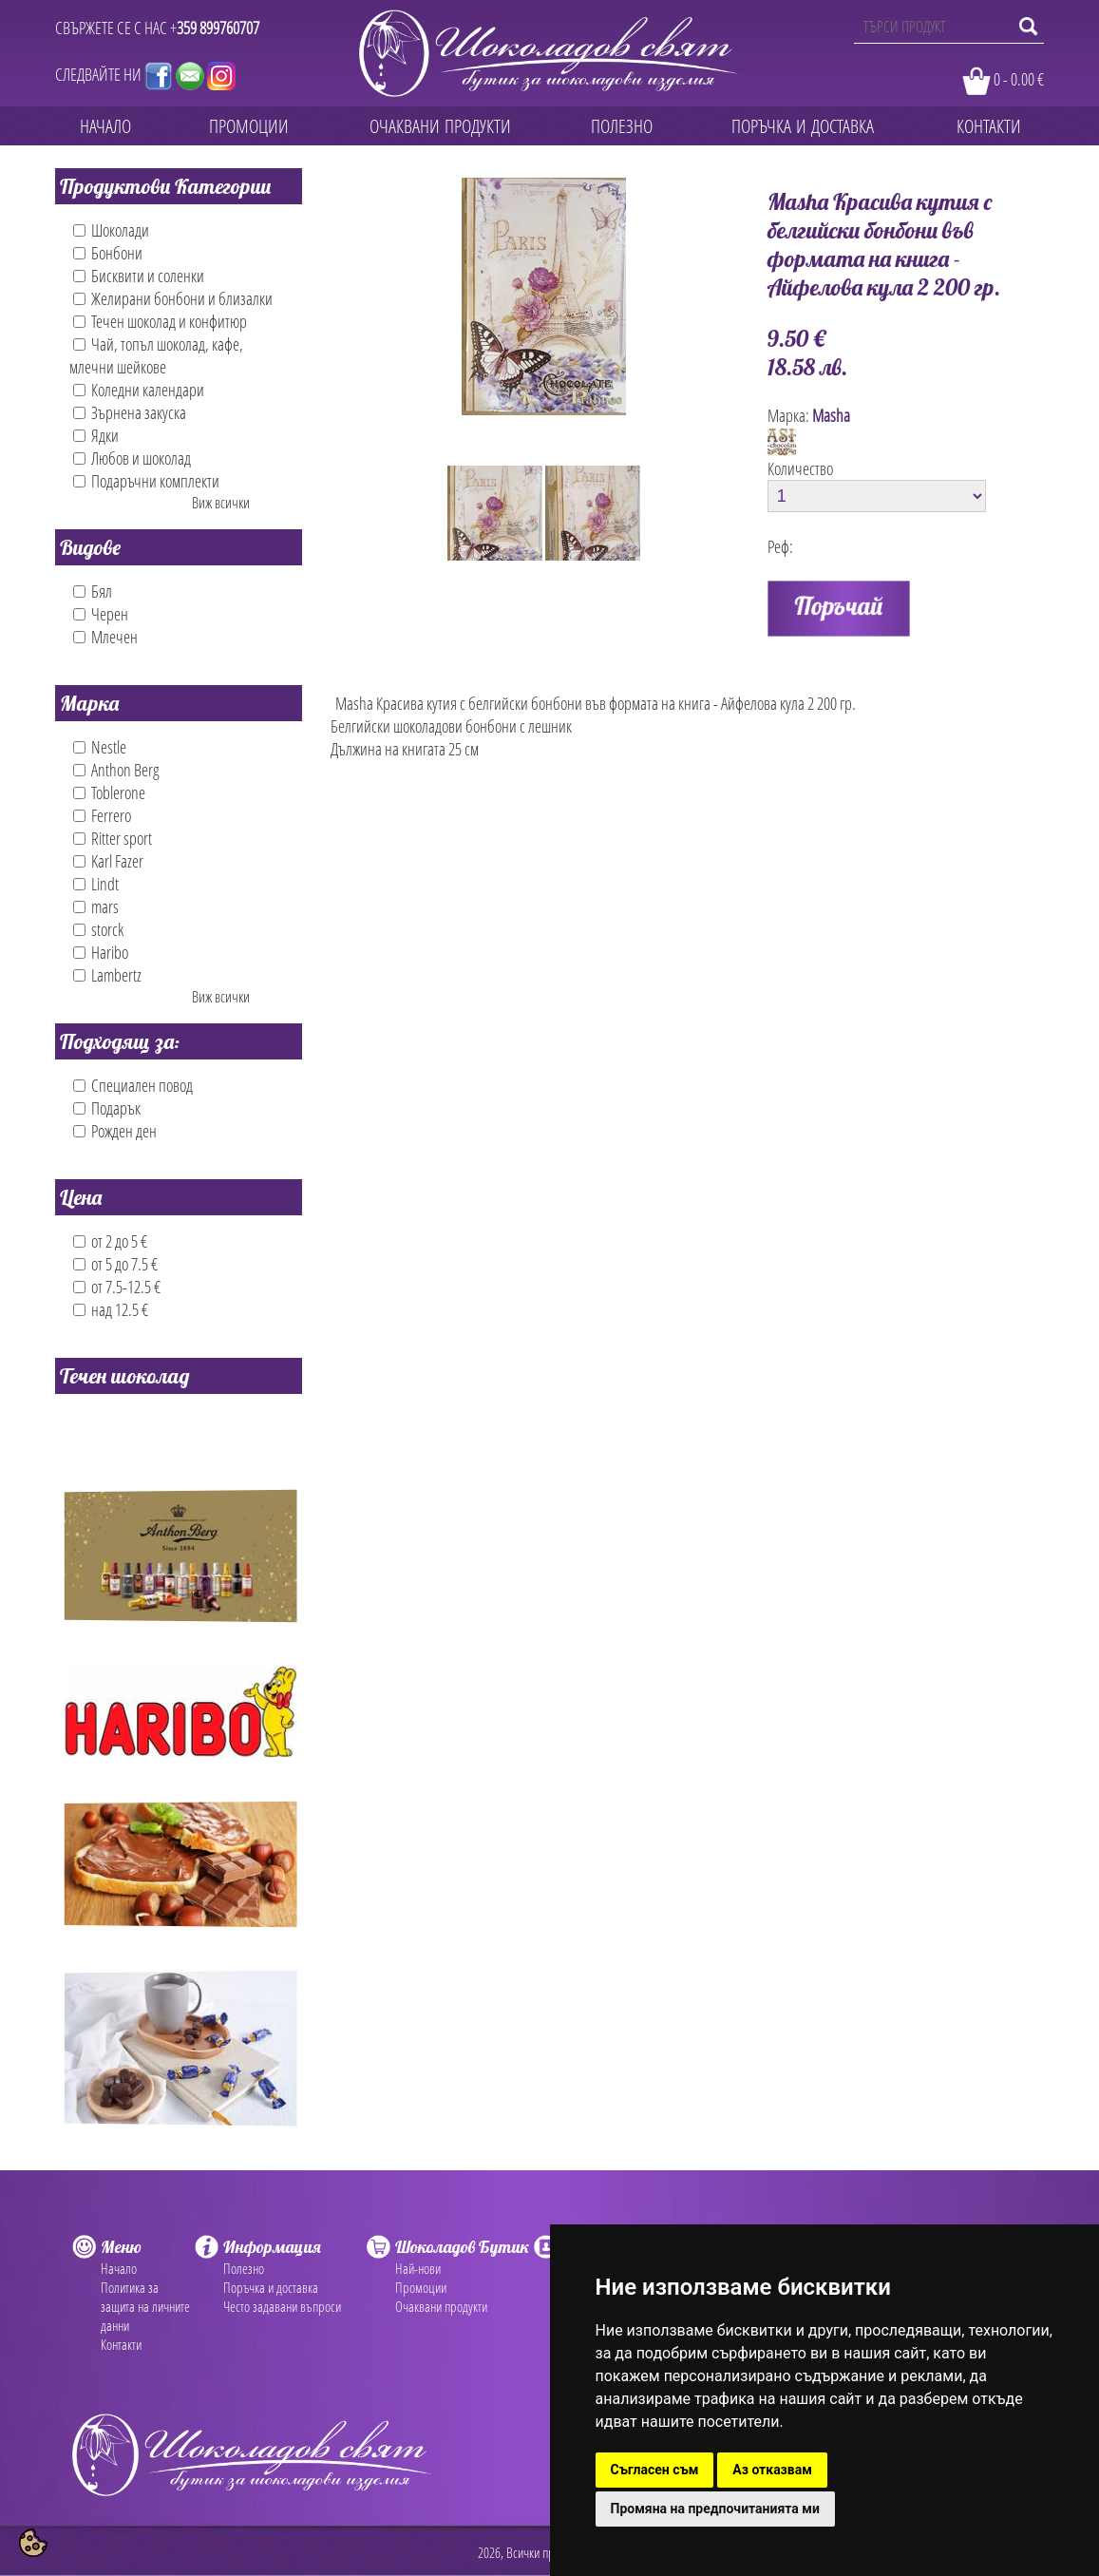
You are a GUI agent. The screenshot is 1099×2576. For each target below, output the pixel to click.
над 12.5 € (110, 1309)
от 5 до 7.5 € (115, 1263)
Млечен (105, 636)
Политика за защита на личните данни (145, 2306)
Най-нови (418, 2268)
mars (96, 906)
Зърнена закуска (129, 412)
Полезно (243, 2268)
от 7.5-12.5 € (117, 1286)
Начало (119, 2268)
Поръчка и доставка (270, 2287)
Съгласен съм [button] (655, 2469)
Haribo (100, 952)
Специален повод (133, 1085)
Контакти (121, 2344)
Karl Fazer (108, 860)
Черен (100, 613)
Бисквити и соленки (138, 275)
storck (98, 929)
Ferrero (102, 815)
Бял (92, 591)
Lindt (96, 883)
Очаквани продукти (441, 2306)
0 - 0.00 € (1019, 78)
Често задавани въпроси (282, 2306)
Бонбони (107, 252)
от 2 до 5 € (110, 1241)
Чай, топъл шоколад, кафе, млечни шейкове (156, 355)
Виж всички (221, 502)
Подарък (107, 1108)
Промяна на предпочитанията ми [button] (715, 2508)
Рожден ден (115, 1130)
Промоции (420, 2287)
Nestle (99, 746)
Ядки (96, 435)
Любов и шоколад (132, 458)
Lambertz (107, 975)
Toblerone (109, 792)
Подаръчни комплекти (146, 480)
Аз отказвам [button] (772, 2469)
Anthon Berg (116, 769)
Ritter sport (112, 838)
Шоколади (111, 230)
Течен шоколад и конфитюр (160, 321)
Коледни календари (138, 389)
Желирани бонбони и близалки (173, 298)
